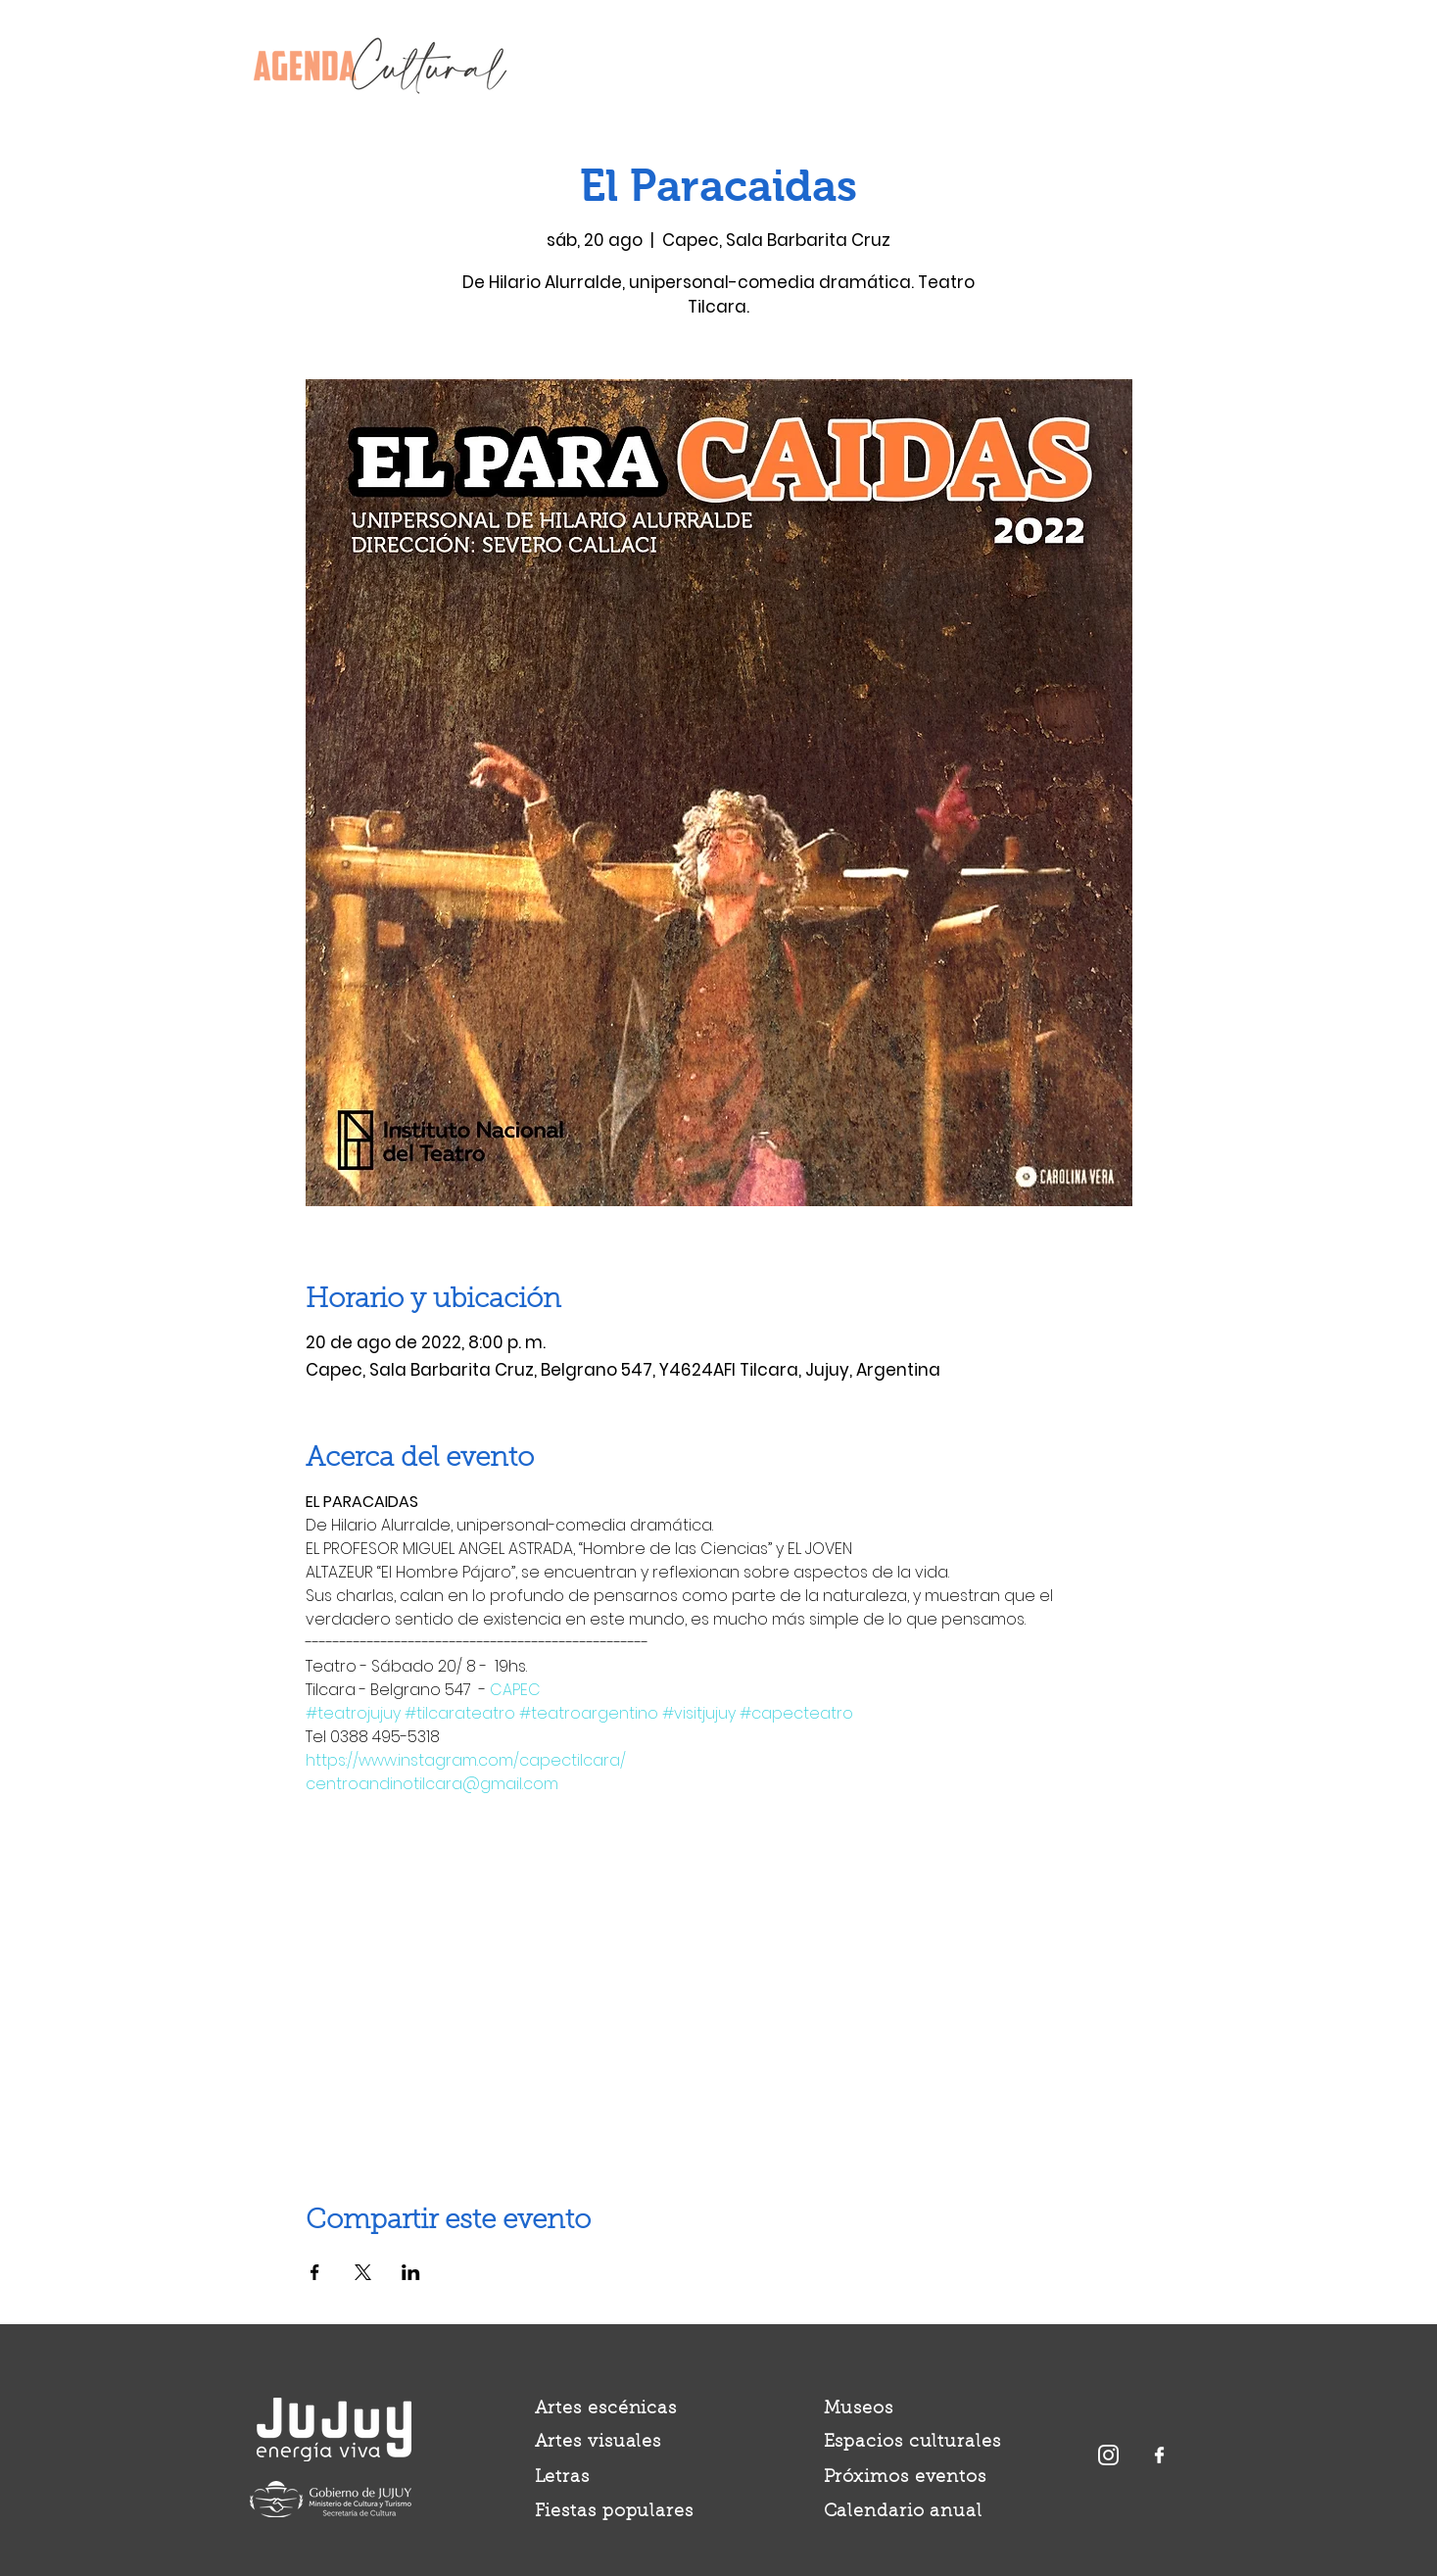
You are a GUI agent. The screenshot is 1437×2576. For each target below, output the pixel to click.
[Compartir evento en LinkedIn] (411, 2272)
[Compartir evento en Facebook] (315, 2272)
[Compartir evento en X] (363, 2272)
